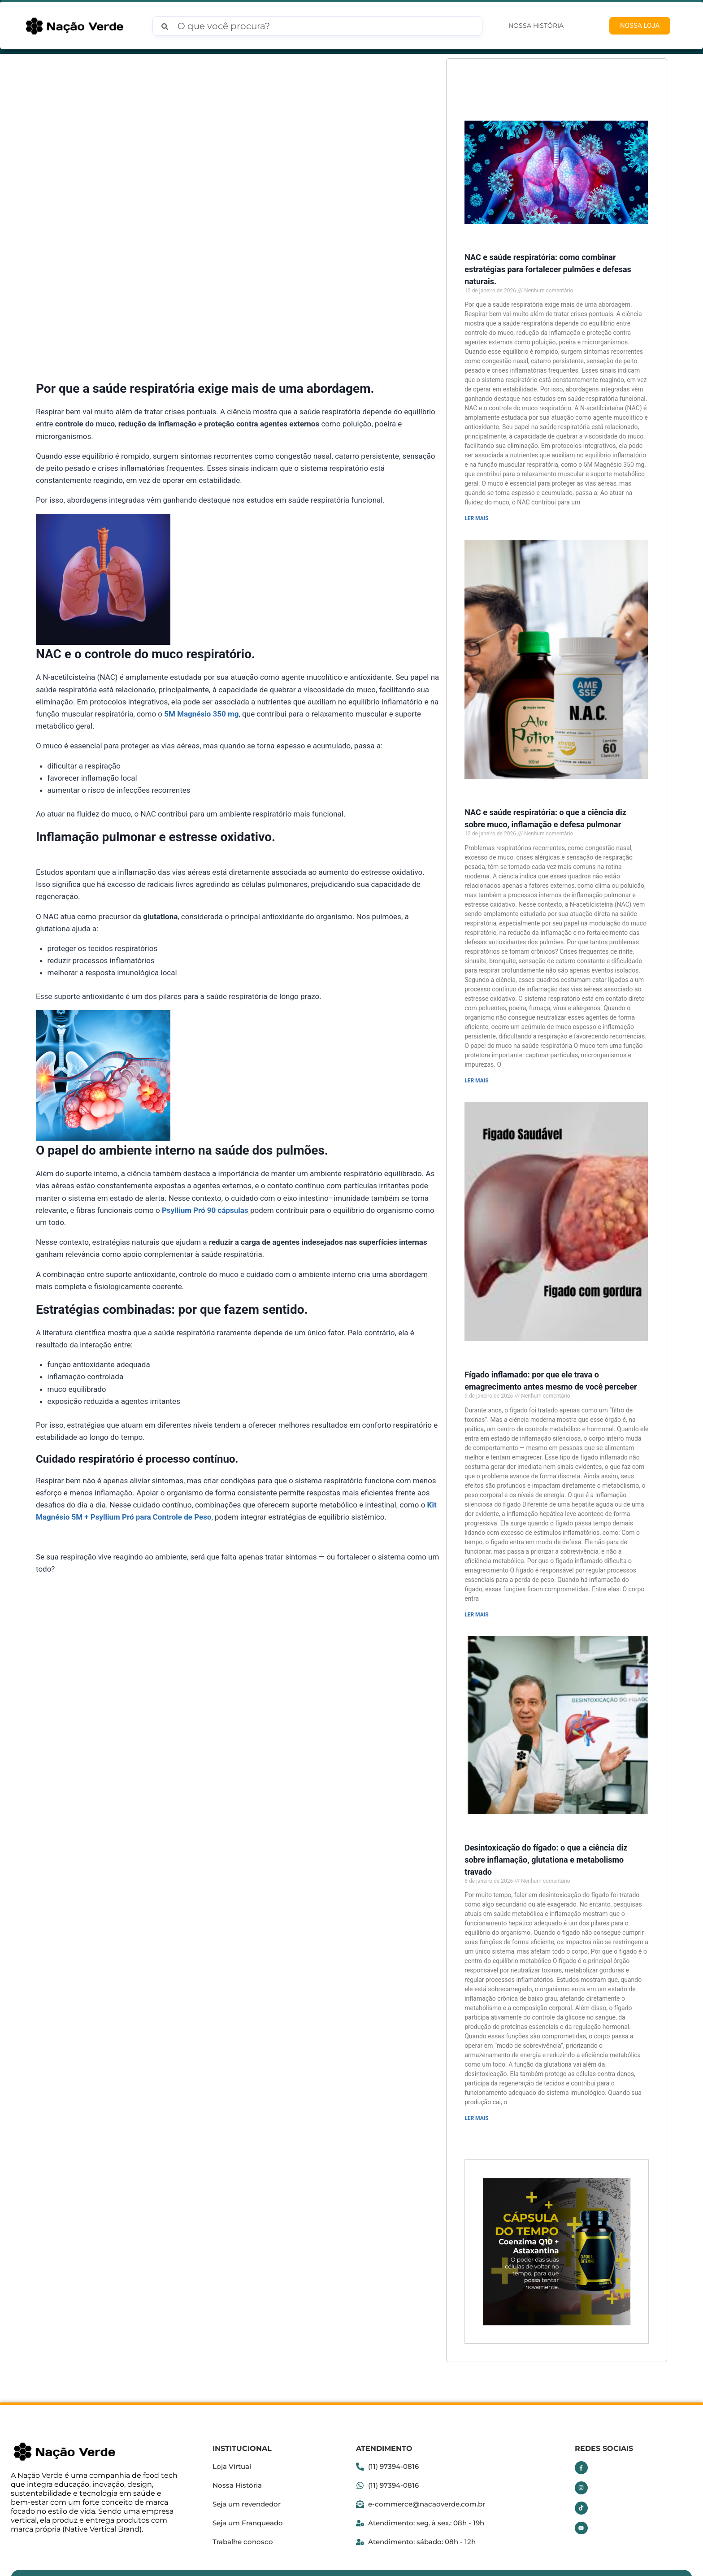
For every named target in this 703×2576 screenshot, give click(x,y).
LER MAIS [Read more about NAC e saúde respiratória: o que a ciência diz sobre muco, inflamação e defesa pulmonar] (476, 1071)
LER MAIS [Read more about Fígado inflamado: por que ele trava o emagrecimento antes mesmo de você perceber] (476, 1598)
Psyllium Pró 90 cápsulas (205, 1210)
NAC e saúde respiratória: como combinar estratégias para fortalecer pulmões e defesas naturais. (547, 266)
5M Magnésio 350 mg (201, 713)
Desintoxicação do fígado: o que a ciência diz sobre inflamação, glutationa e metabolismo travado (545, 1838)
